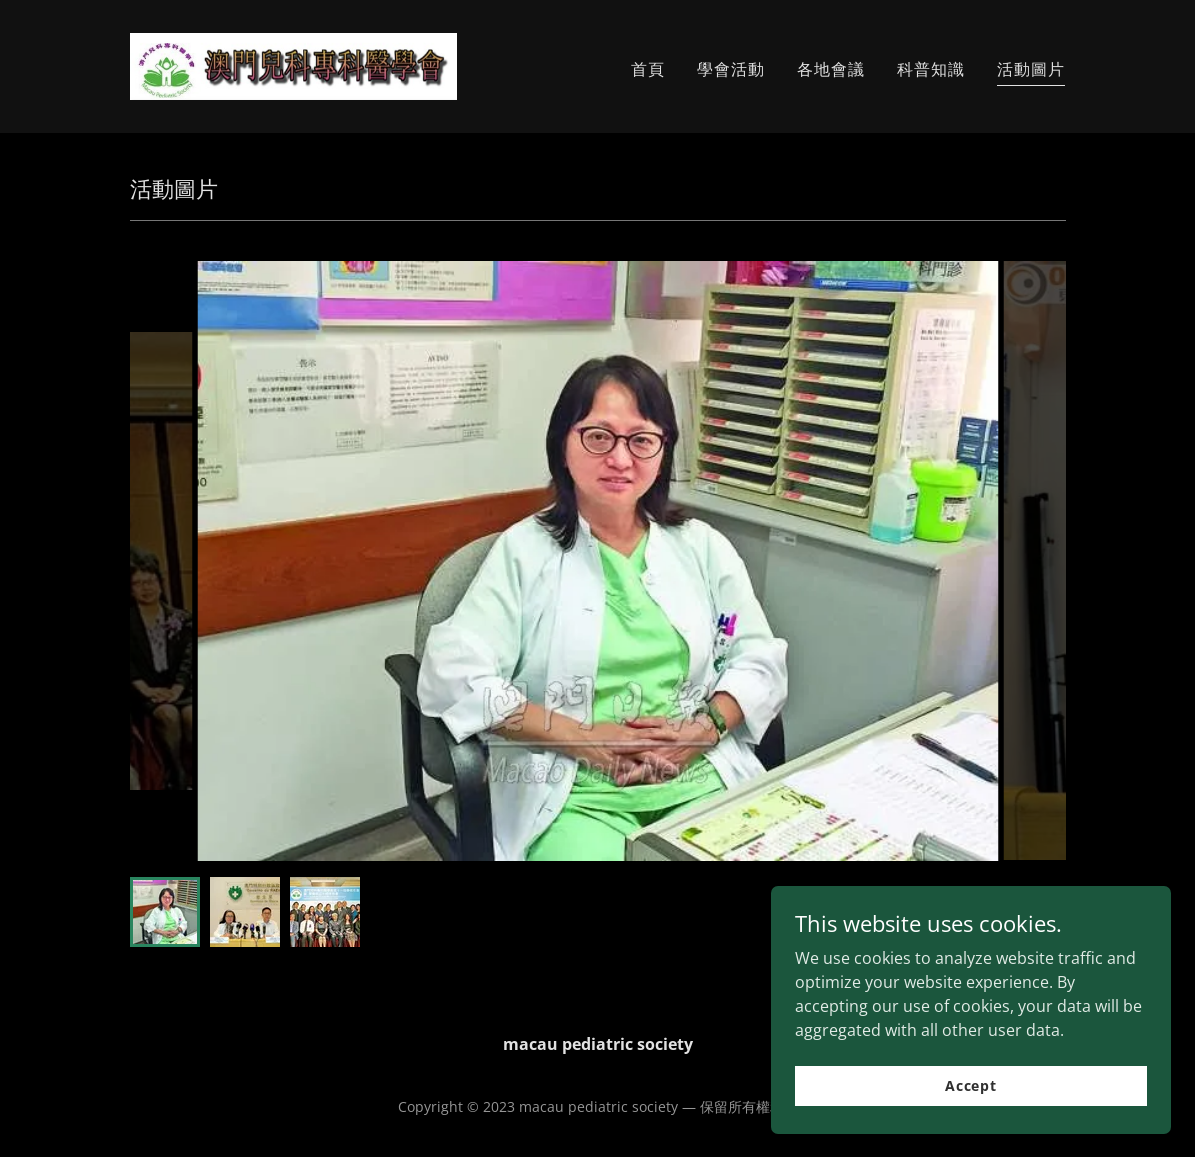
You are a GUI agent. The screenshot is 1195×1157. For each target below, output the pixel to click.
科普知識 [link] (931, 69)
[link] (293, 65)
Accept (971, 1085)
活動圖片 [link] (1031, 69)
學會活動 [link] (731, 69)
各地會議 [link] (831, 69)
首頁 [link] (648, 69)
